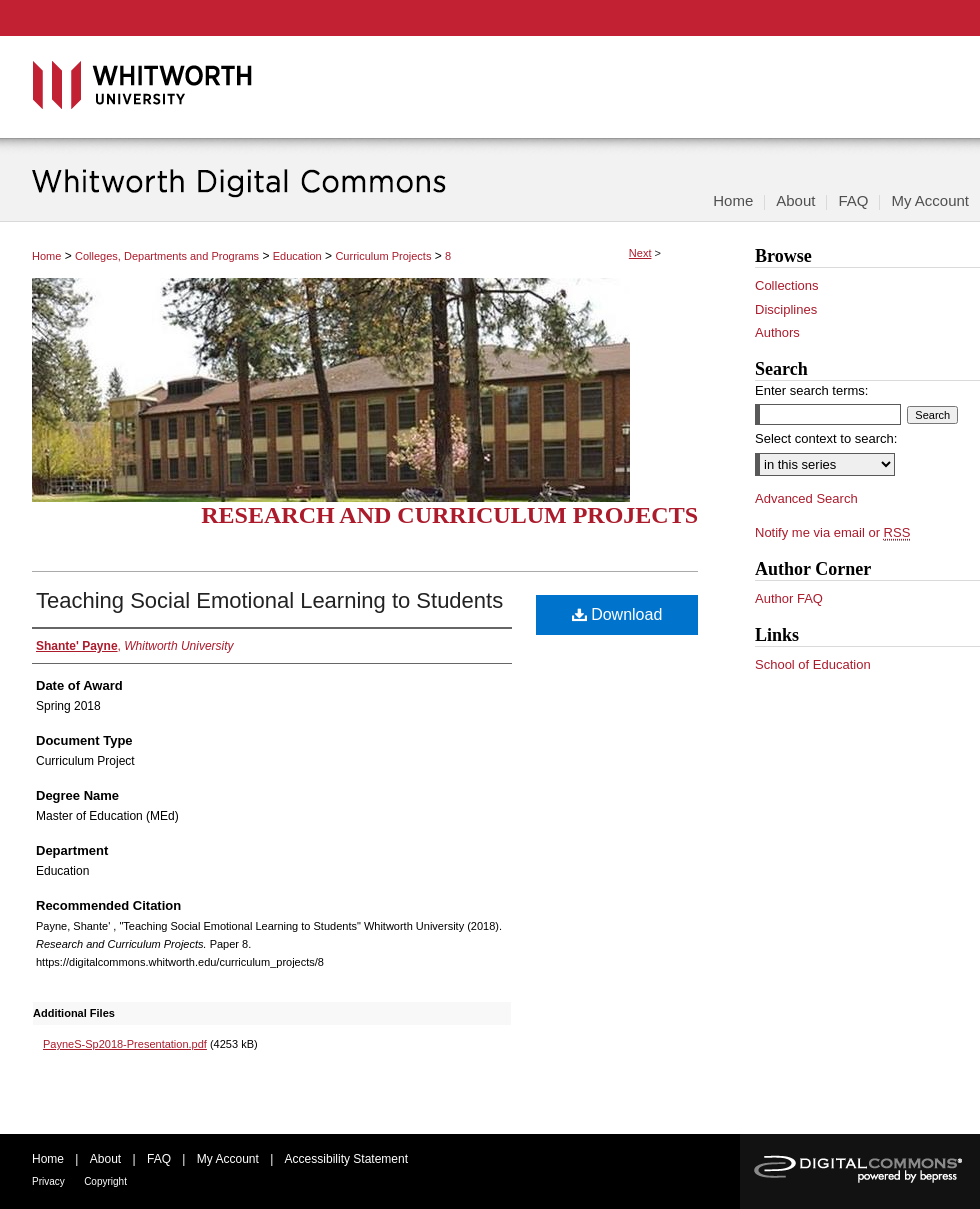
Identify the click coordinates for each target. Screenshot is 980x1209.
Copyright (105, 1181)
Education (297, 256)
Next (640, 253)
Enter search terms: (811, 390)
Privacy (48, 1181)
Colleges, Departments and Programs (167, 256)
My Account (228, 1159)
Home (46, 256)
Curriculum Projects (383, 256)
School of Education (813, 664)
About (105, 1159)
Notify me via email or (832, 533)
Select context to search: (826, 438)
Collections (787, 285)
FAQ (159, 1159)
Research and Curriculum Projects (449, 515)
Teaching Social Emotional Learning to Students (269, 600)
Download (617, 614)
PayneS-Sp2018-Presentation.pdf (125, 1044)
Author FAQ (789, 598)
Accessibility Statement (346, 1159)
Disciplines (786, 309)
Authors (777, 332)
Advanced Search (806, 498)
